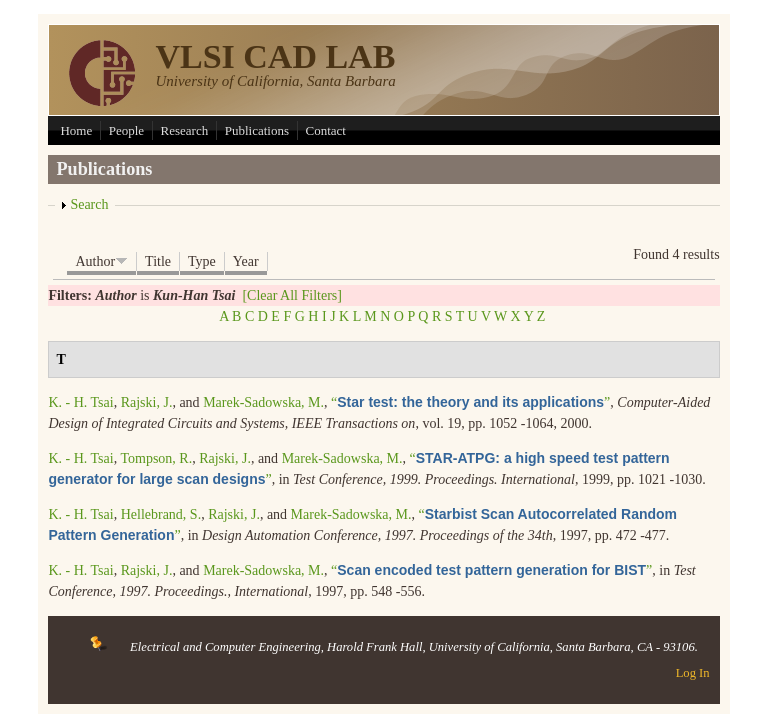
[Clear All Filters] (292, 295)
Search (89, 204)
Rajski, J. (147, 402)
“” (470, 402)
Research (185, 130)
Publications (257, 130)
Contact (326, 130)
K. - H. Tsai (80, 402)
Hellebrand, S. (161, 514)
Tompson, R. (156, 458)
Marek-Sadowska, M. (263, 402)
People (126, 130)
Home (76, 130)
